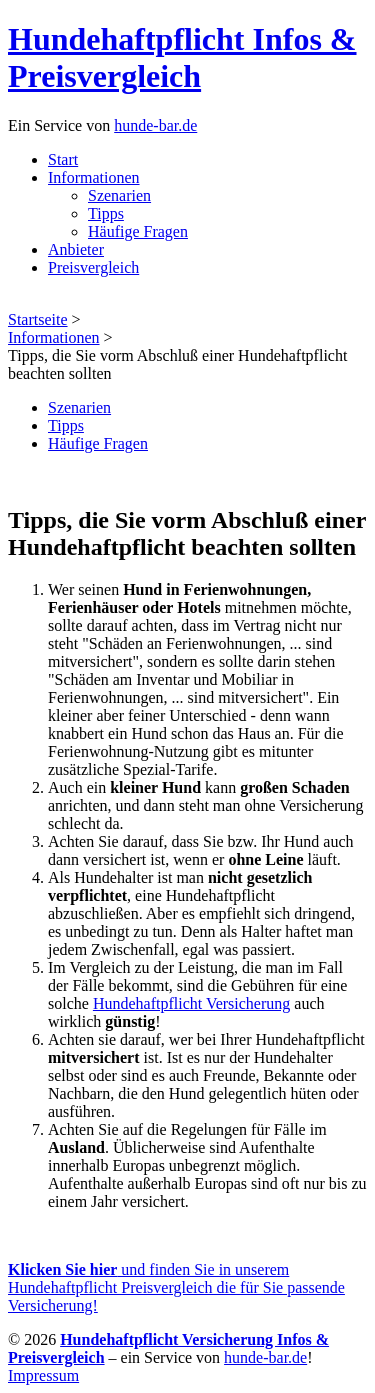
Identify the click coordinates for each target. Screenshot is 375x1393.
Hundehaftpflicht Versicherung (191, 1003)
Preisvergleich (93, 267)
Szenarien (119, 195)
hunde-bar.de (155, 125)
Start (63, 159)
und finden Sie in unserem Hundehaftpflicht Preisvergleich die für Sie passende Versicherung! (176, 1287)
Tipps (106, 213)
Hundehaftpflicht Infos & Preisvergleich (182, 57)
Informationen (94, 177)
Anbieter (76, 249)
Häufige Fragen (138, 231)
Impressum (43, 1375)
